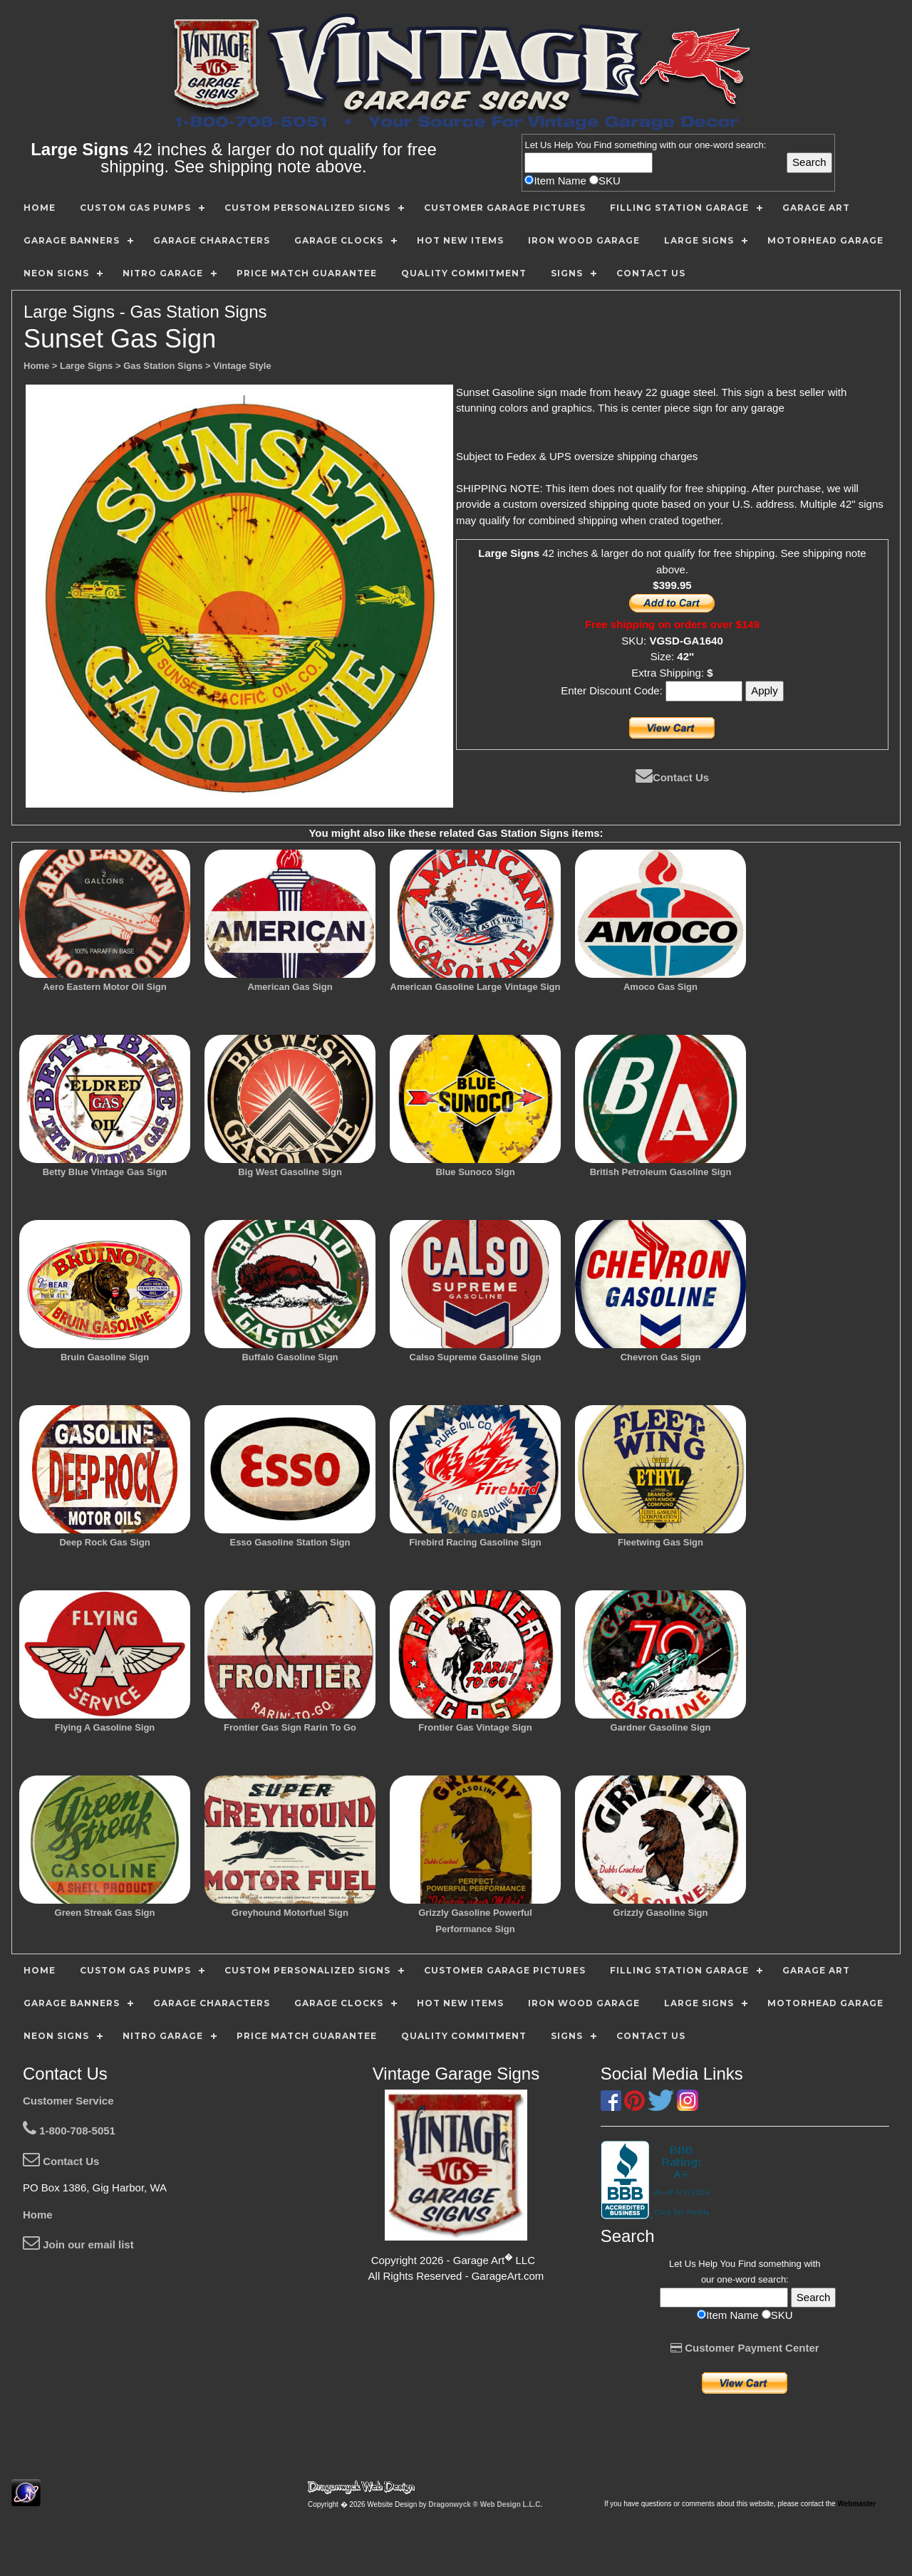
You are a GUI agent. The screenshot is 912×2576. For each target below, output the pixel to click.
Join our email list (78, 2244)
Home (38, 2215)
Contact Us (672, 777)
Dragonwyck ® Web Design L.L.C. (485, 2504)
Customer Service (68, 2101)
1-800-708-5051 (69, 2130)
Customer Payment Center (744, 2348)
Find (602, 145)
